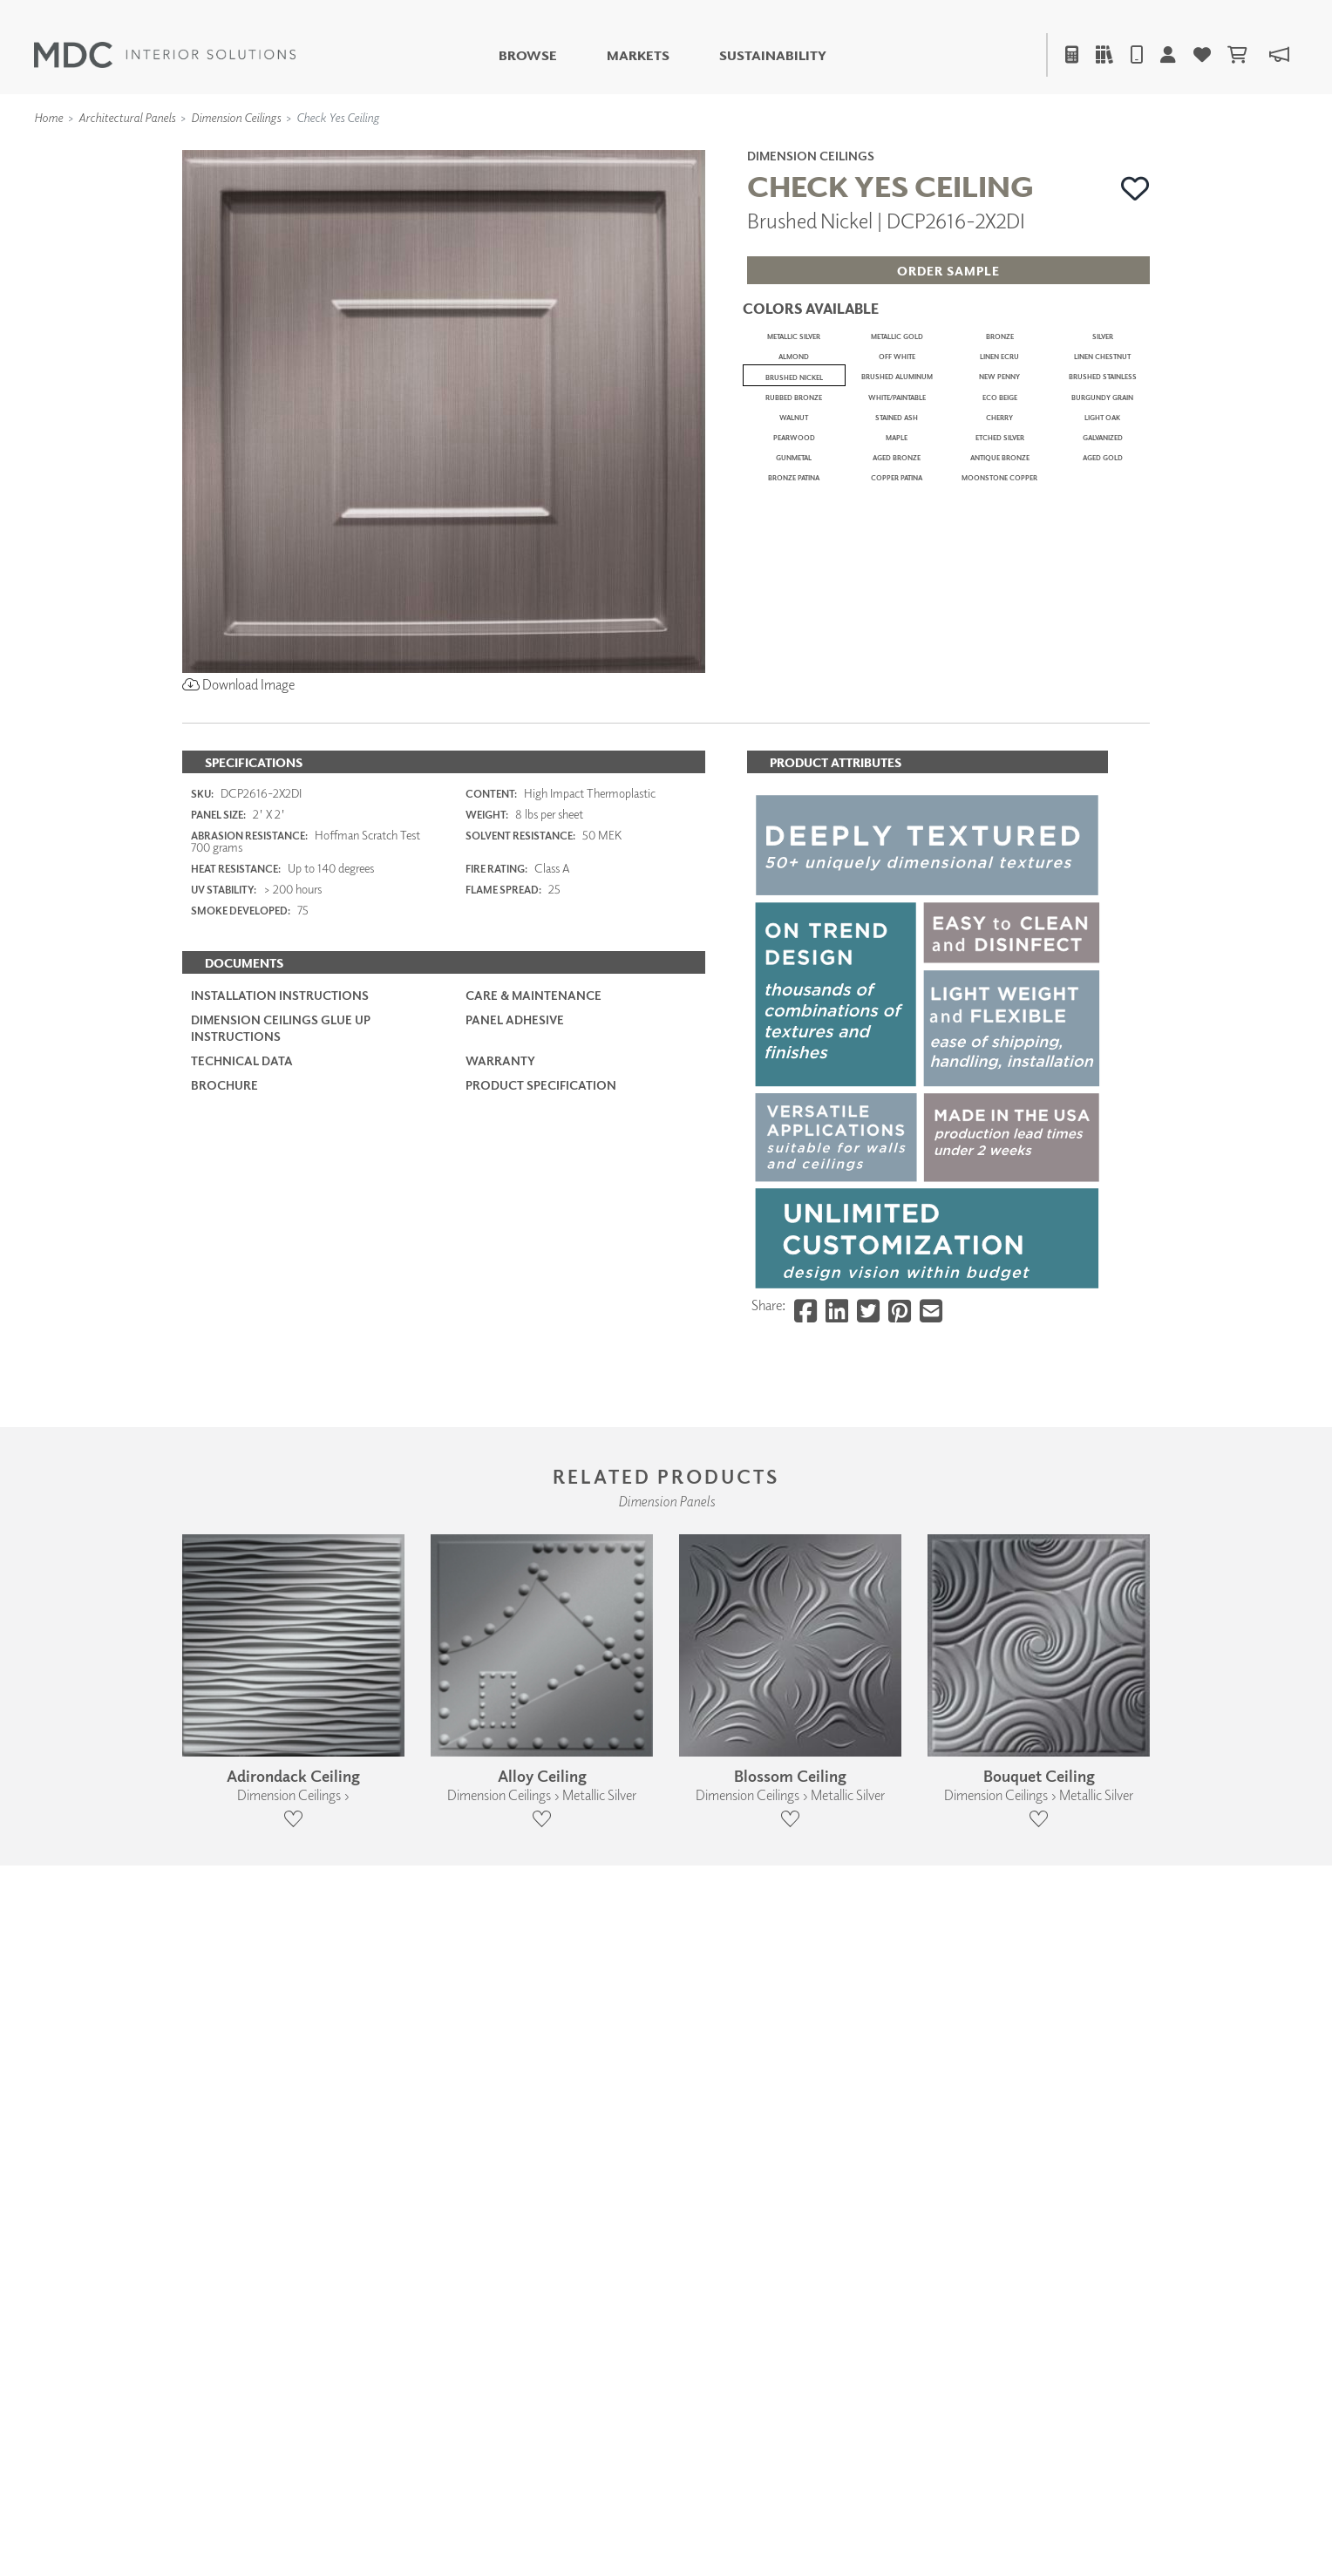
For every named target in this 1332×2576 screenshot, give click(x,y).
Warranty (500, 1602)
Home (48, 117)
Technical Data (242, 1602)
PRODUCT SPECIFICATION (541, 1628)
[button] (1135, 188)
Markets (638, 55)
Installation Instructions (280, 1538)
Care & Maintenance (533, 1538)
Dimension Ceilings (236, 117)
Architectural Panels (126, 117)
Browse (528, 55)
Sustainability (772, 55)
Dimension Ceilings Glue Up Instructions (280, 1570)
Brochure (224, 1628)
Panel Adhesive (515, 1562)
